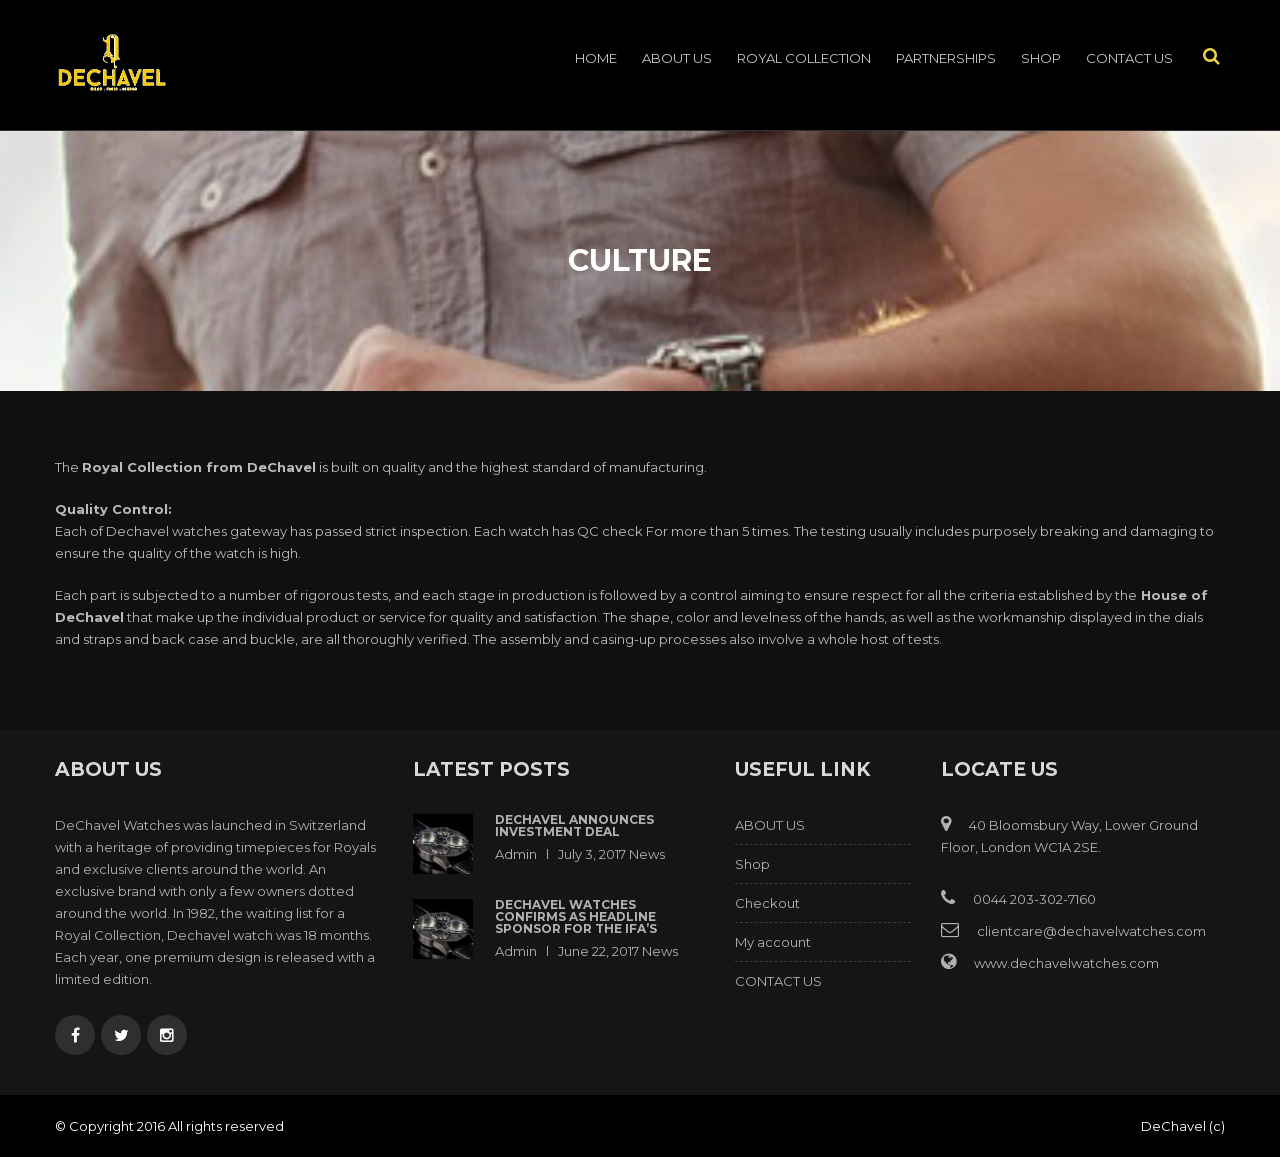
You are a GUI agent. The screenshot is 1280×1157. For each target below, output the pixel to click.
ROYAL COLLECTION (804, 58)
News (647, 854)
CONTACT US (1129, 58)
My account (773, 942)
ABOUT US (677, 58)
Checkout (767, 903)
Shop (1041, 58)
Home (596, 58)
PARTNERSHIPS (946, 58)
